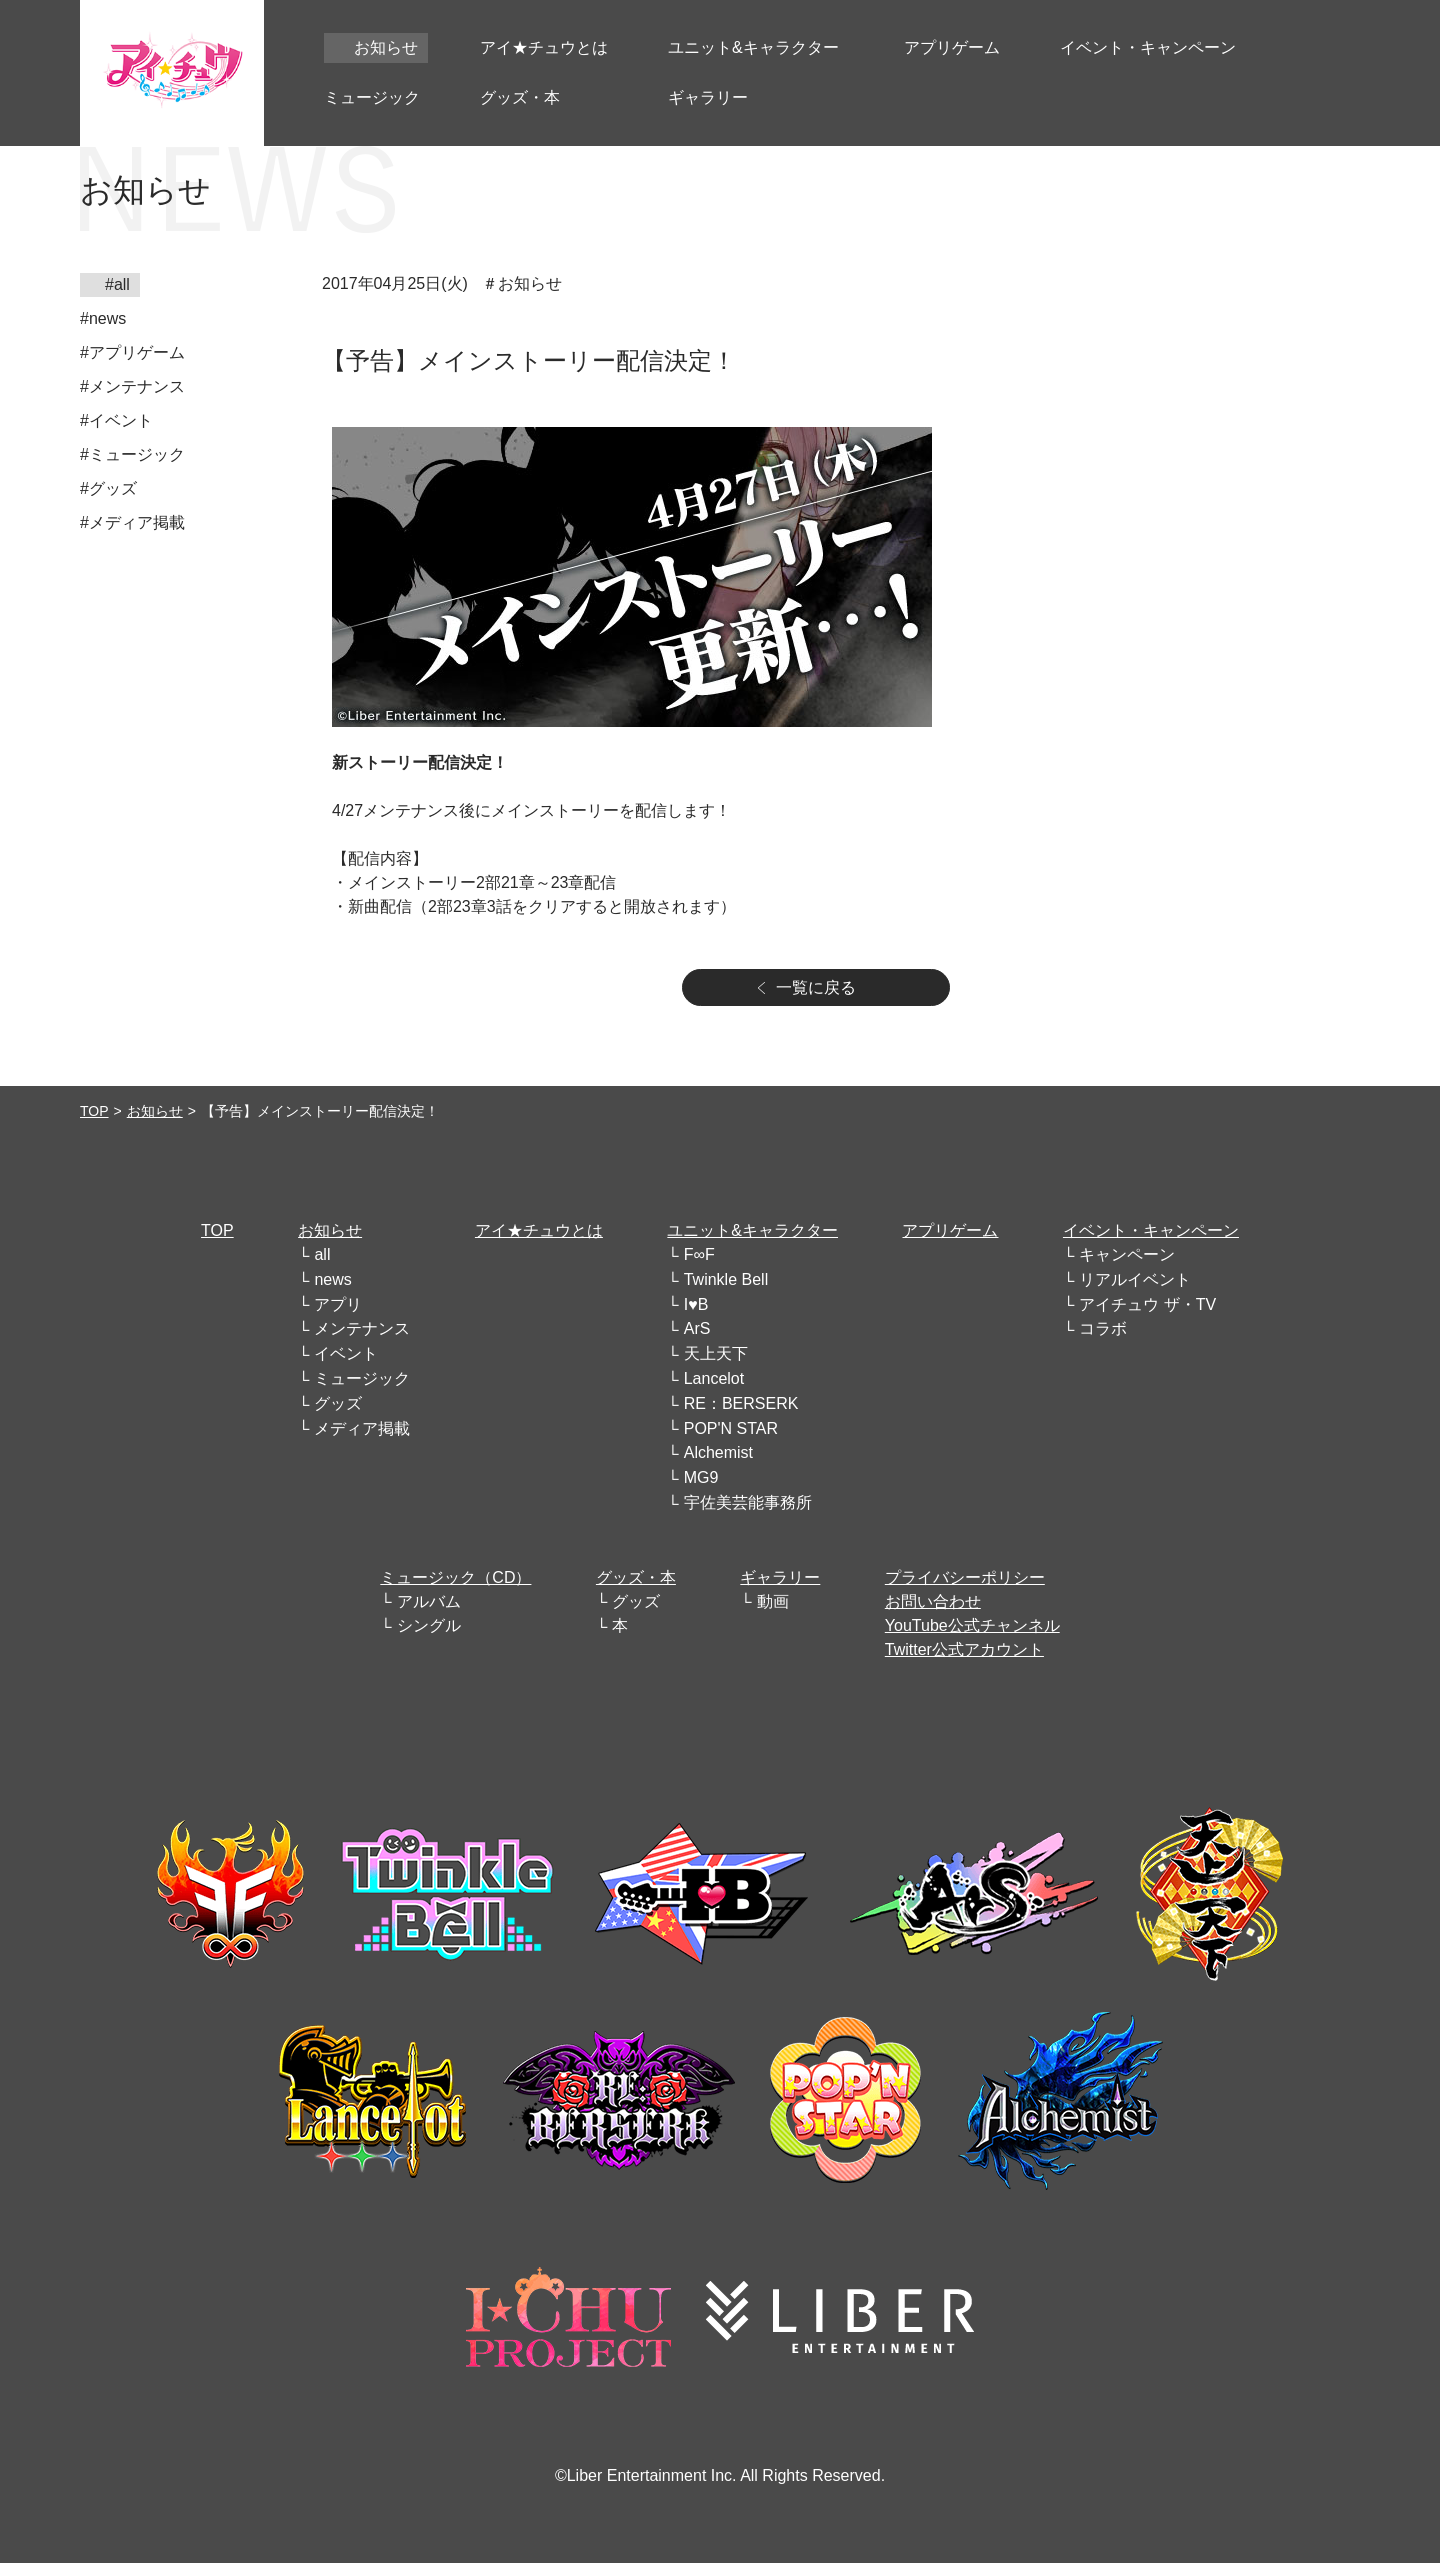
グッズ (338, 1403)
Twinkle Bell (726, 1279)
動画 (773, 1601)
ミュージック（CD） (455, 1577)
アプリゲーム (950, 1230)
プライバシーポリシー (965, 1577)
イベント (346, 1353)
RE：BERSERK (741, 1403)
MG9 (701, 1477)
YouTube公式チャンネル (972, 1625)
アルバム (429, 1601)
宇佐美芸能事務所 (748, 1502)
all (322, 1254)
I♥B (696, 1304)
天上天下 (716, 1353)
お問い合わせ (933, 1601)
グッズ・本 (636, 1577)
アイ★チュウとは (539, 1230)
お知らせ (155, 1111)
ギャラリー (780, 1577)
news (332, 1279)
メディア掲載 (362, 1428)
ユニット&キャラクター (752, 1230)
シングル (429, 1625)
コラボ (1103, 1328)
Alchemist (718, 1452)
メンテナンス (362, 1328)
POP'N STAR (731, 1428)
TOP (94, 1111)
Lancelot (714, 1378)
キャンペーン (1127, 1254)
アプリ (338, 1304)
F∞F (699, 1254)
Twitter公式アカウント (964, 1649)
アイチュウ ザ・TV (1147, 1304)
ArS (697, 1328)
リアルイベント (1135, 1279)
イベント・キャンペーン (1151, 1230)
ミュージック (362, 1378)
